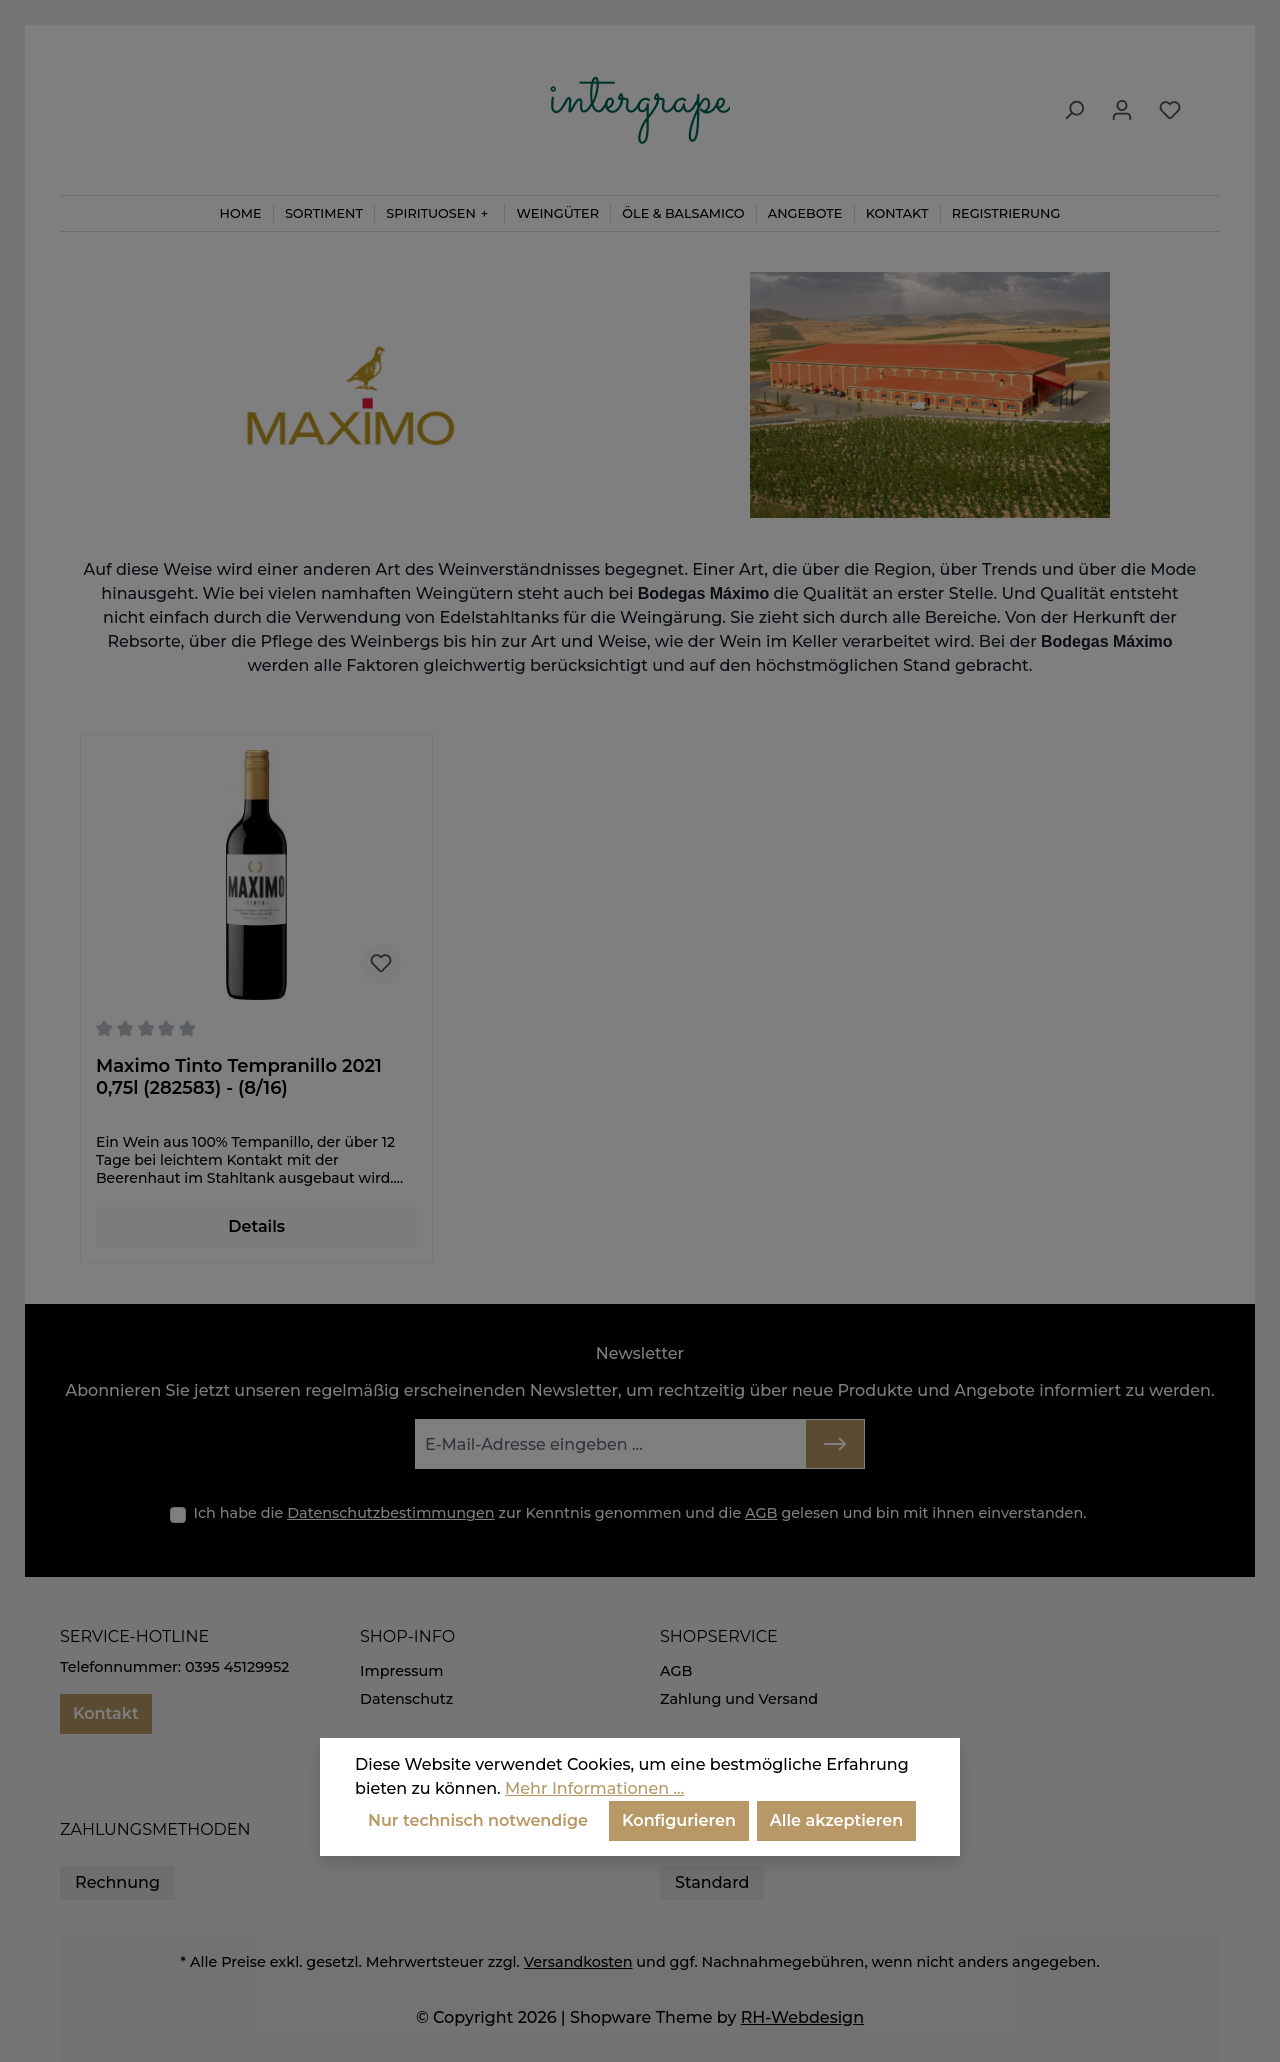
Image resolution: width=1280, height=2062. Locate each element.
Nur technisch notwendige (478, 1820)
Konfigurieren (679, 1820)
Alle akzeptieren (836, 1820)
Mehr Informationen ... (594, 1788)
